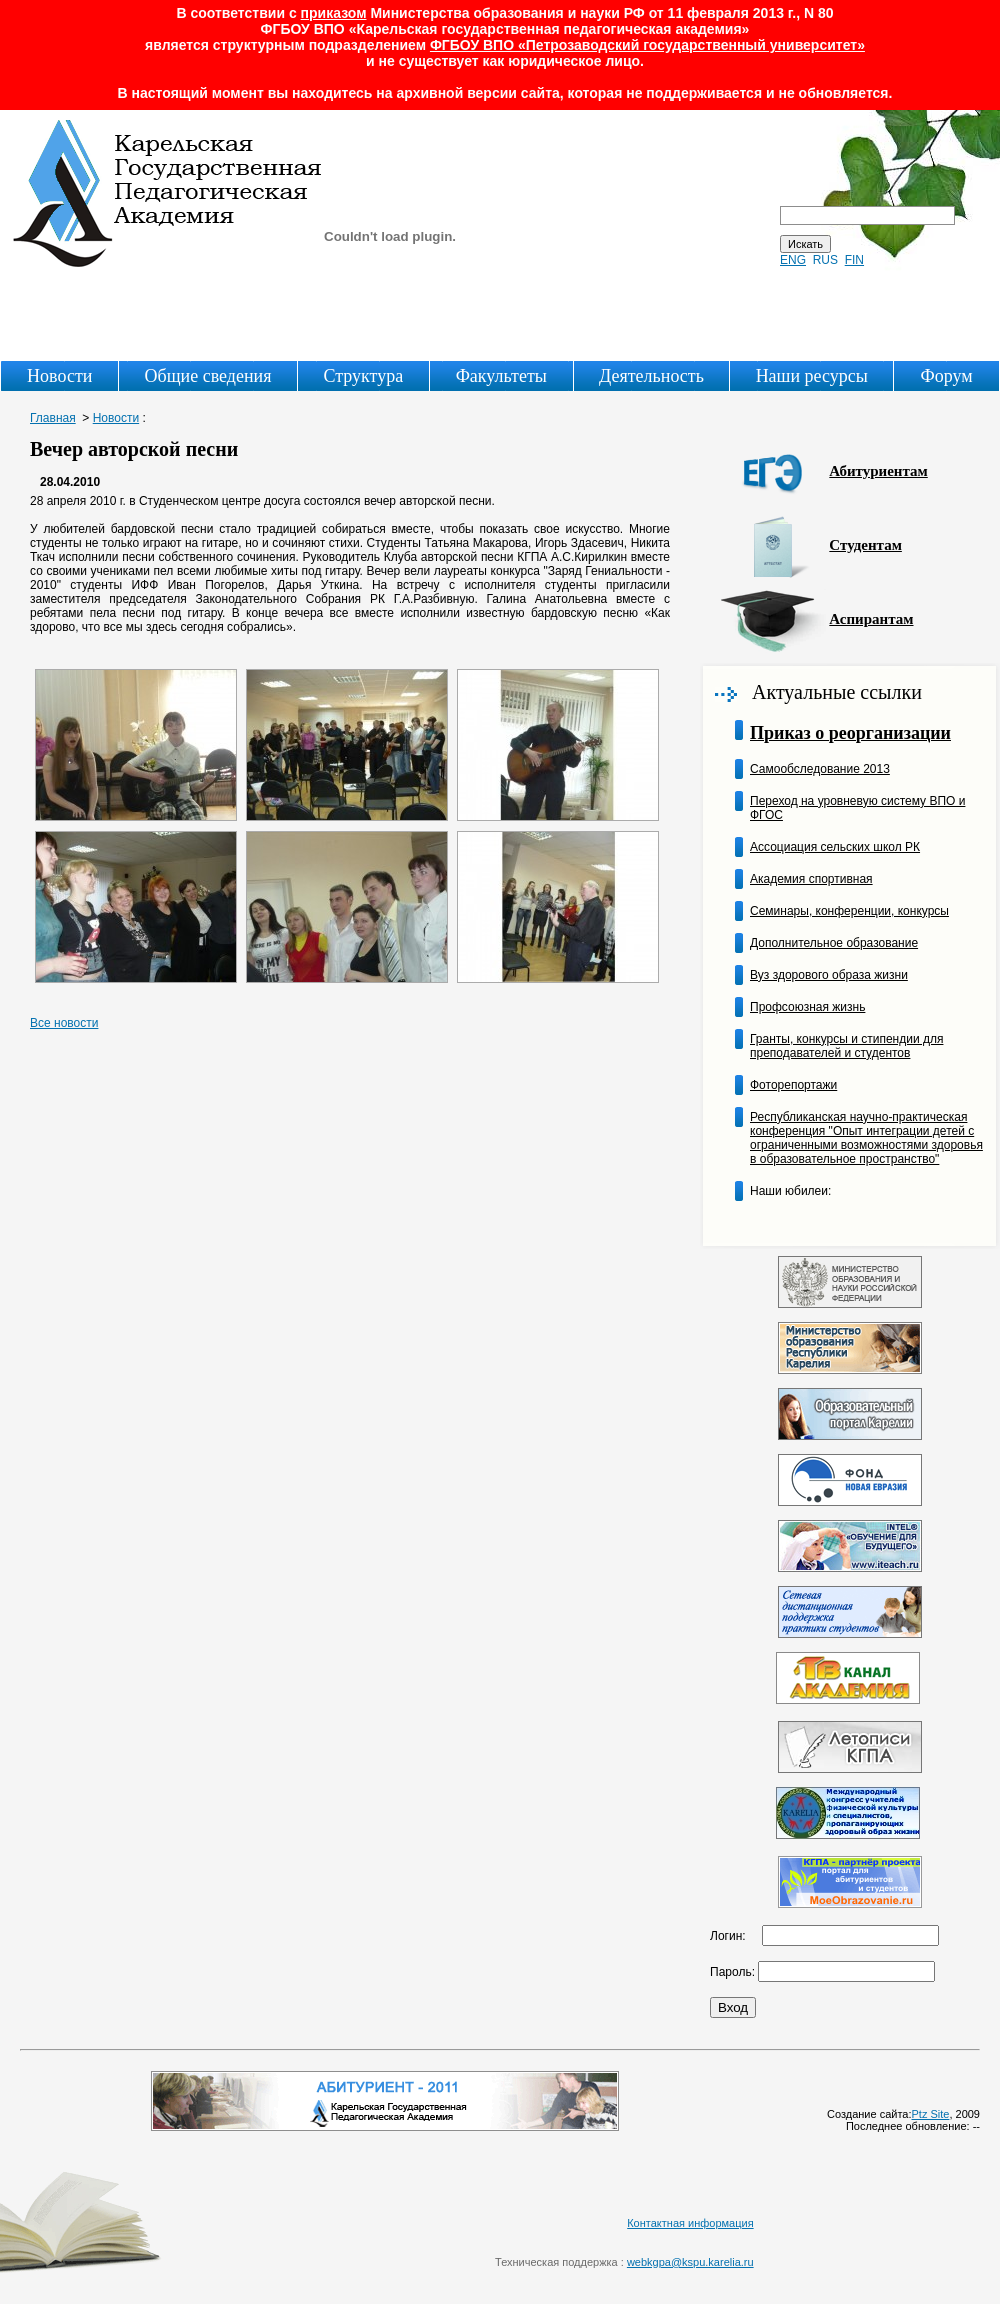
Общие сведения (208, 376)
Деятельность (651, 376)
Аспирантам (871, 619)
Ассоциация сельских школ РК (835, 847)
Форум (947, 376)
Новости (59, 376)
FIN (854, 260)
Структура (363, 376)
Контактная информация (690, 2223)
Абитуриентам (878, 471)
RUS (825, 260)
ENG (793, 260)
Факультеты (501, 376)
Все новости (64, 1023)
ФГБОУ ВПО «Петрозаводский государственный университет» (647, 45)
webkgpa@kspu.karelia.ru (690, 2262)
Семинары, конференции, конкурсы (849, 911)
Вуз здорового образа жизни (829, 975)
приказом (334, 13)
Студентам (865, 545)
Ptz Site (931, 2114)
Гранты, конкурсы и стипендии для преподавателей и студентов (846, 1046)
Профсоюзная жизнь (807, 1007)
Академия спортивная (811, 879)
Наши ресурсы (812, 376)
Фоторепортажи (793, 1085)
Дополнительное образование (834, 943)
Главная (53, 418)
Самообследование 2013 (820, 769)
